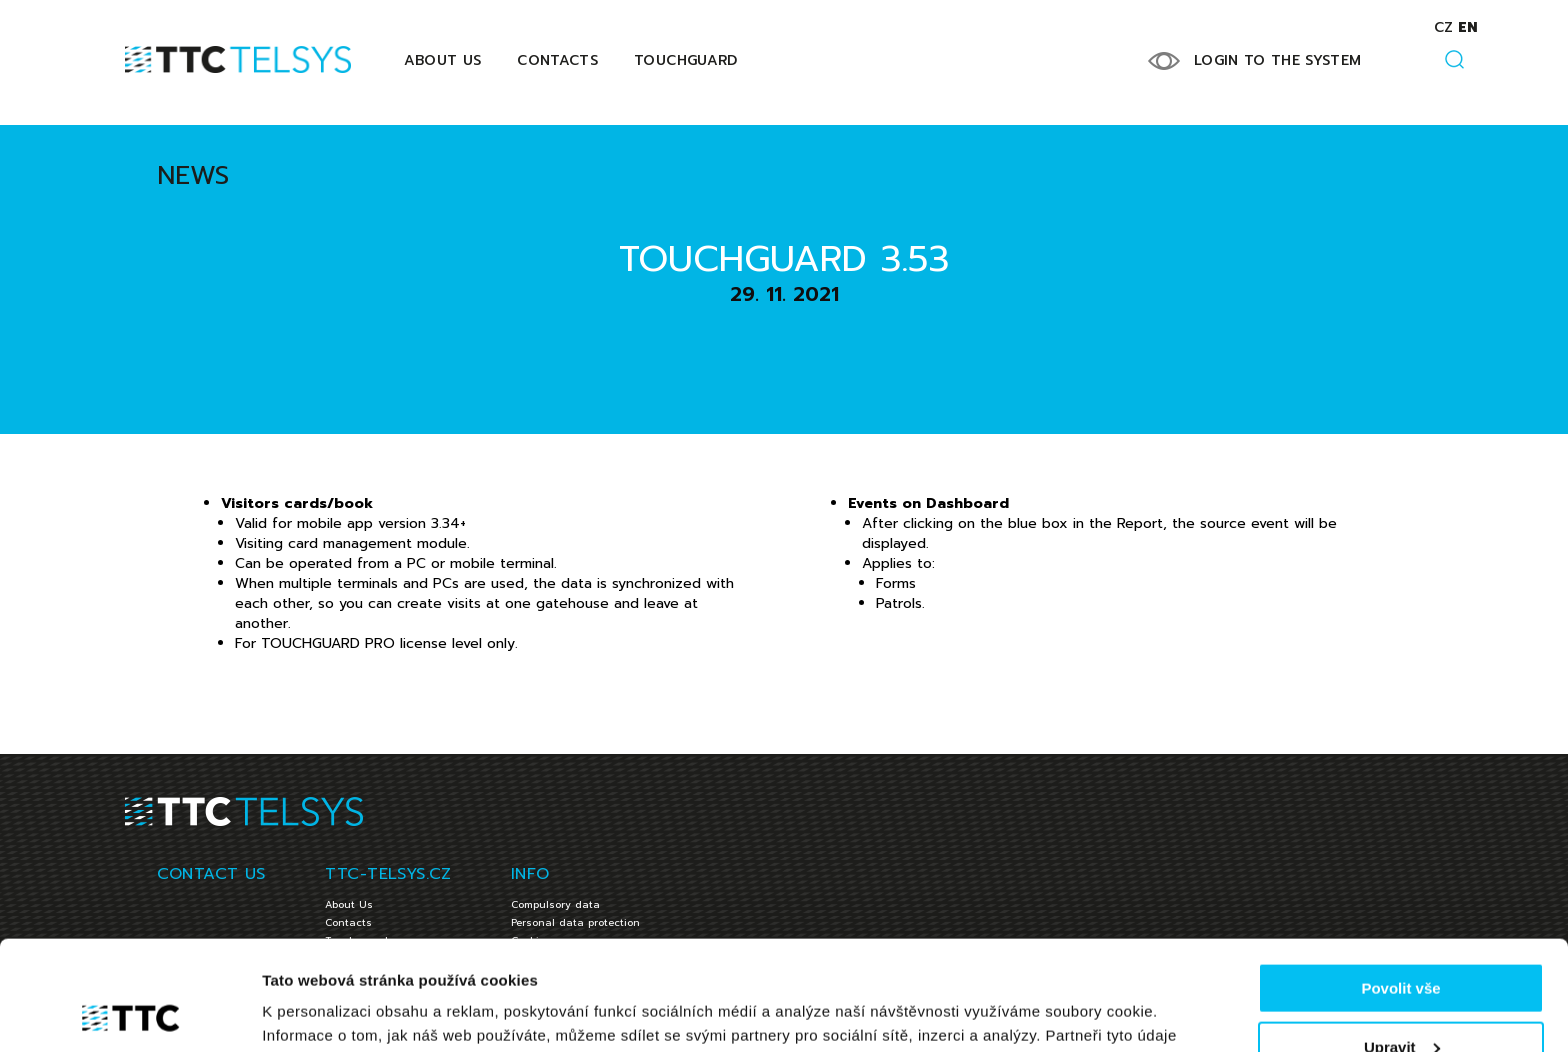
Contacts (557, 60)
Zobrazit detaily (318, 1011)
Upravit (1402, 944)
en (1467, 27)
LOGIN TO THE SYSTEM (1278, 60)
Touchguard (686, 60)
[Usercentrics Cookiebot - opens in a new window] (129, 1013)
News (193, 175)
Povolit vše (1400, 885)
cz (1443, 27)
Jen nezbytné (1400, 1002)
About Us (443, 60)
